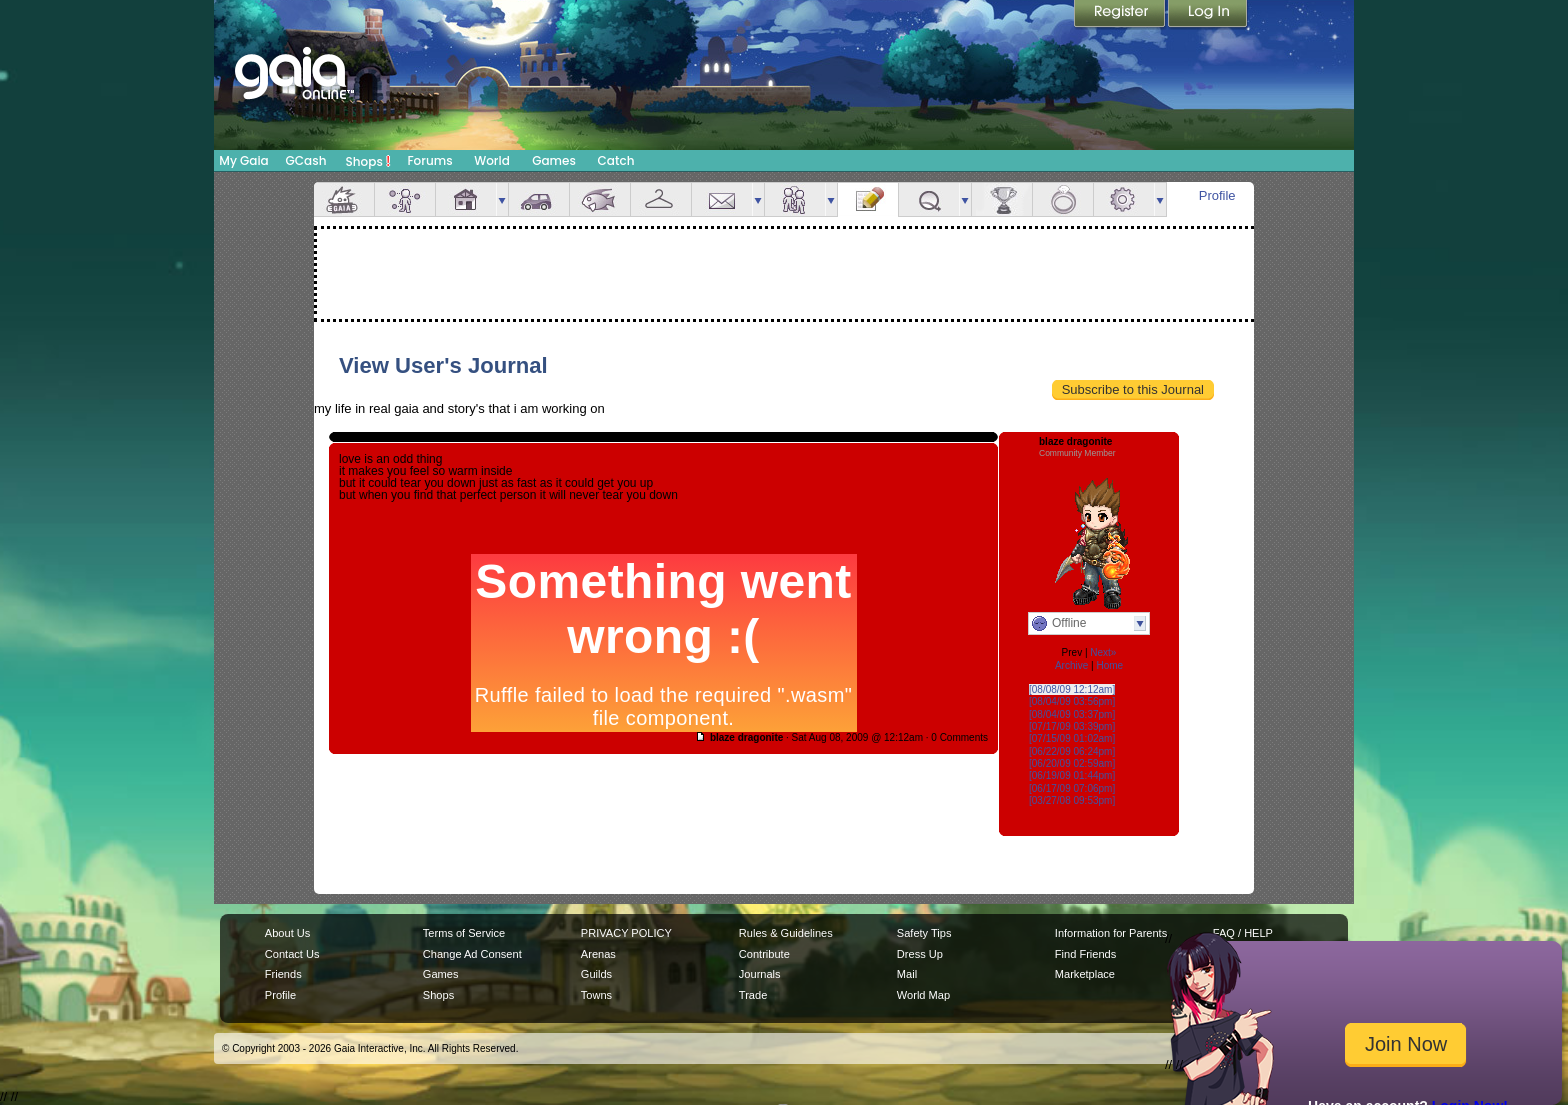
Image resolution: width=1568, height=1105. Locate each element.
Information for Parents (1111, 933)
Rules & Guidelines (786, 933)
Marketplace (1085, 974)
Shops (368, 161)
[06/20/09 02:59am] (1072, 763)
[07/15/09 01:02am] (1072, 738)
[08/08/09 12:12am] (1072, 689)
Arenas (598, 954)
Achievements (1002, 199)
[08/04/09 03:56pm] (1072, 701)
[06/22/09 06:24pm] (1072, 751)
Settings (1124, 199)
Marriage (1063, 199)
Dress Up (920, 954)
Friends (795, 199)
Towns (596, 995)
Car (539, 199)
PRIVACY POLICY (626, 933)
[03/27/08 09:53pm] (1072, 800)
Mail (722, 199)
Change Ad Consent (472, 954)
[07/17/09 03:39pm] (1072, 726)
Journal (868, 199)
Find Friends (1085, 954)
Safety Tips (924, 933)
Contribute (764, 954)
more (502, 199)
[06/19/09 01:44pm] (1072, 775)
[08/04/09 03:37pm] (1072, 714)
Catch (616, 160)
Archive (1071, 665)
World (492, 160)
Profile (1217, 195)
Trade (753, 995)
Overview (344, 199)
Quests (929, 199)
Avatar (405, 199)
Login (1208, 15)
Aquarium (600, 199)
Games (554, 160)
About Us (287, 933)
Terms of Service (464, 933)
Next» (1103, 652)
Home (1109, 665)
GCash (306, 160)
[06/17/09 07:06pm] (1072, 788)
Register (1121, 15)
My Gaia (243, 160)
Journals (760, 974)
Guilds (596, 974)
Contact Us (292, 954)
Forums (429, 160)
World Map (923, 995)
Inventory (661, 199)
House (466, 199)
